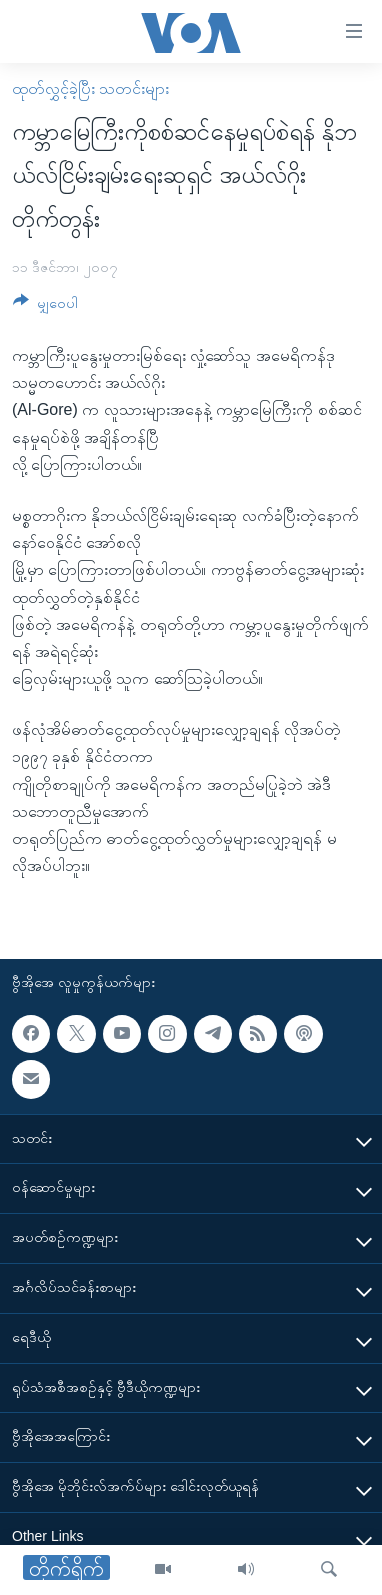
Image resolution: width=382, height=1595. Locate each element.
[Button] (45, 306)
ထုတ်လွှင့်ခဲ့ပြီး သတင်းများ (90, 88)
